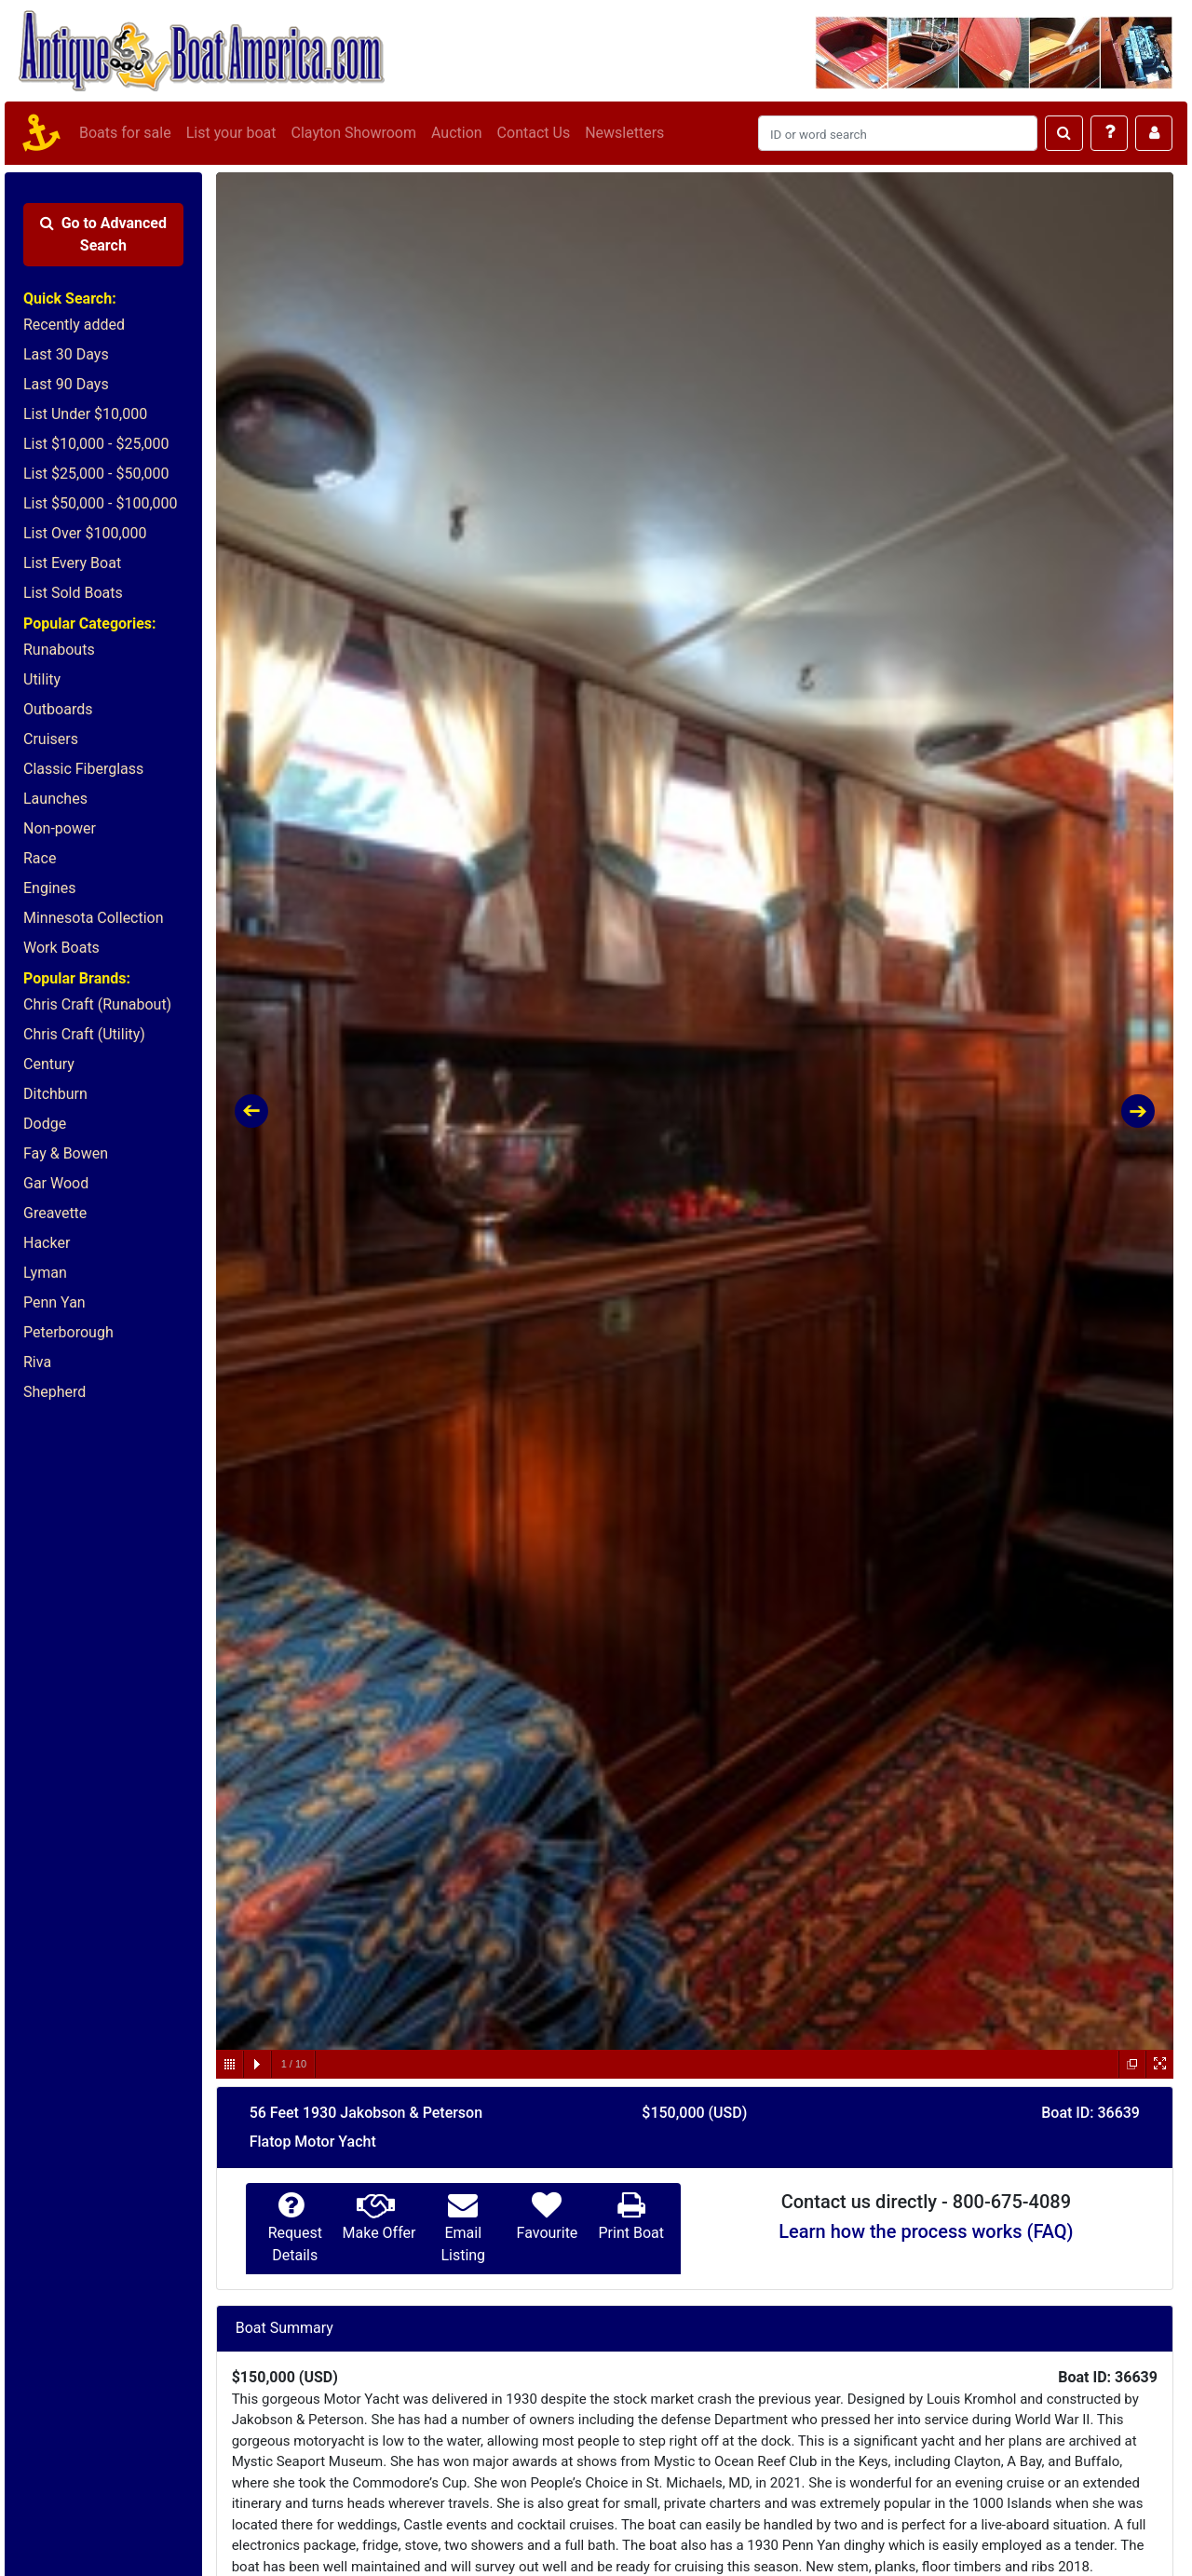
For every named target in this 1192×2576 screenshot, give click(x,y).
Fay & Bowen (65, 1153)
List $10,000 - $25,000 (96, 444)
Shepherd (54, 1392)
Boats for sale (125, 133)
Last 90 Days (66, 384)
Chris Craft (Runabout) (97, 1004)
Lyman (45, 1272)
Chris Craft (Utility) (84, 1034)
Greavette (55, 1213)
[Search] (897, 133)
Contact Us (534, 133)
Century (48, 1064)
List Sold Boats (73, 593)
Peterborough (68, 1332)
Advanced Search (103, 234)
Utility (42, 679)
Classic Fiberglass (83, 769)
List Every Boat (72, 563)
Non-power (59, 828)
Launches (55, 798)
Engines (49, 888)
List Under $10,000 (85, 414)
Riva (37, 1362)
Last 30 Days (66, 354)
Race (39, 858)
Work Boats (61, 947)
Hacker (46, 1243)
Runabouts (59, 649)
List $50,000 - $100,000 (100, 503)
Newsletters (624, 133)
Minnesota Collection (93, 918)
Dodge (44, 1123)
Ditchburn (55, 1094)
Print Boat (630, 2233)
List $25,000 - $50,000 (96, 473)
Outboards (57, 709)
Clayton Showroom (353, 133)
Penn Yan (54, 1302)
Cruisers (50, 739)
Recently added (74, 324)
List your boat (231, 133)
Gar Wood (55, 1183)
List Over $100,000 (85, 533)
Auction (456, 133)
